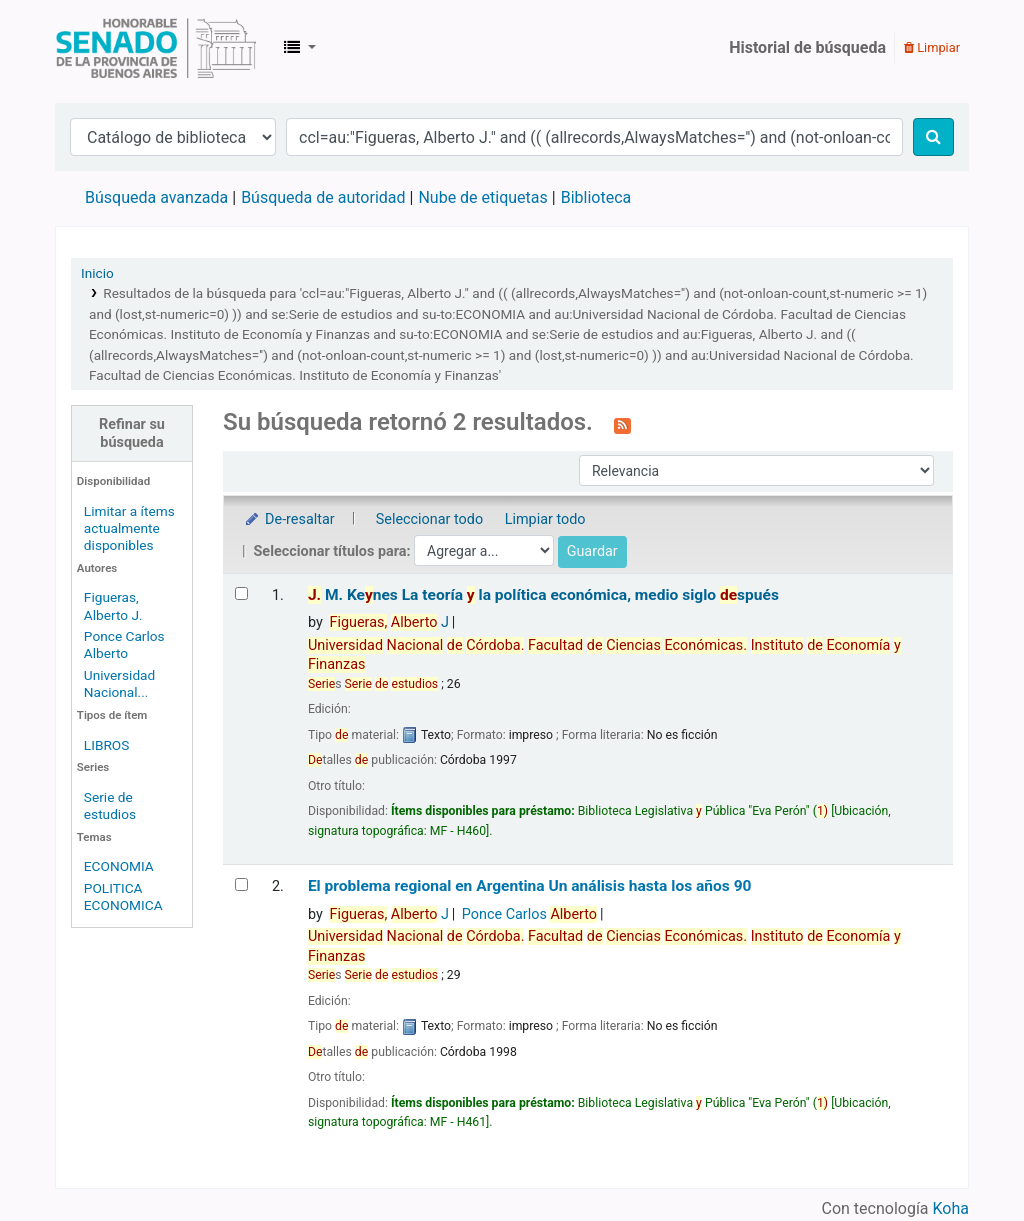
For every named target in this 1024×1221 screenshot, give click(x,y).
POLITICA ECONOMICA (123, 896)
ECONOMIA (119, 866)
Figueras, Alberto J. (113, 605)
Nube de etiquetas (482, 197)
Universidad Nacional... (119, 683)
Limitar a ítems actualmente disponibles (129, 528)
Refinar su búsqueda (132, 433)
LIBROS (107, 745)
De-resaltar (289, 519)
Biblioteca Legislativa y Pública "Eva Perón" (156, 48)
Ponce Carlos (529, 914)
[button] (300, 48)
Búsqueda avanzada (156, 197)
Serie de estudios (110, 805)
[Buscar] (933, 137)
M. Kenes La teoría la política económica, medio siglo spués (543, 595)
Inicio (97, 273)
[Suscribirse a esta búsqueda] (622, 424)
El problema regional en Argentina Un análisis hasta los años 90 (530, 886)
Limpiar (932, 47)
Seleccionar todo (429, 519)
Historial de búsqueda (807, 47)
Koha (951, 1208)
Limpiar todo (545, 519)
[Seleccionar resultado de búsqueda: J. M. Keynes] (241, 593)
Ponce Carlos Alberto (124, 644)
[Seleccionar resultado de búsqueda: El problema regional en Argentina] (241, 884)
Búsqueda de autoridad (323, 197)
